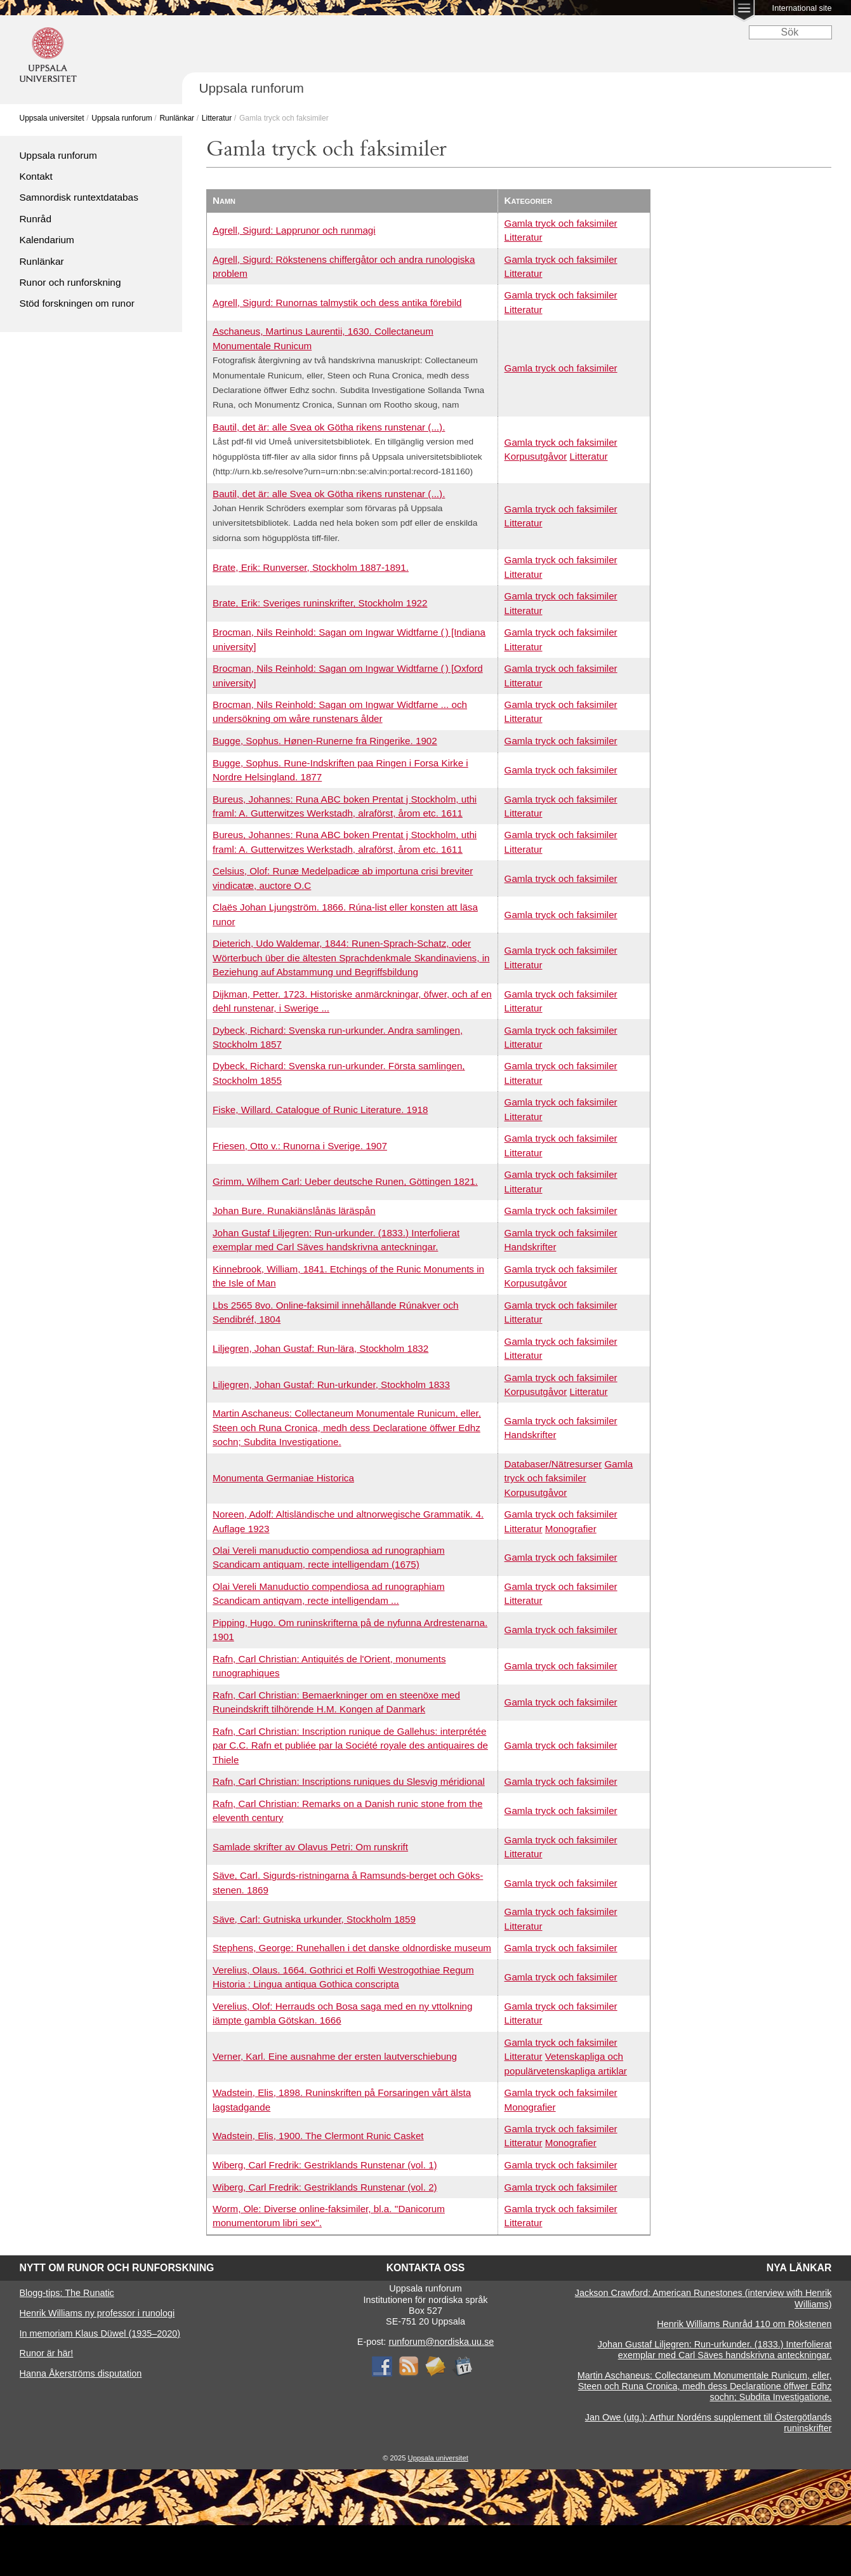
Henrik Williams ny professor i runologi (97, 2313)
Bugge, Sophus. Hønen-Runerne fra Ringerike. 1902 (325, 740)
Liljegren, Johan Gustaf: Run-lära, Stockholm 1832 (320, 1348)
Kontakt (36, 176)
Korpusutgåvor (536, 456)
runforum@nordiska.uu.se (441, 2342)
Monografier (571, 1528)
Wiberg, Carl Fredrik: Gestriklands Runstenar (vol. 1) (325, 2164)
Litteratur (217, 118)
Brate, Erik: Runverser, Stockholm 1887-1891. (311, 567)
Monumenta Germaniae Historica (283, 1477)
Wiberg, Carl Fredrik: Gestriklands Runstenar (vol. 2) (325, 2187)
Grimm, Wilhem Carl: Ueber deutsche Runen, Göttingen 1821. (345, 1181)
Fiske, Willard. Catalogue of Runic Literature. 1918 (320, 1109)
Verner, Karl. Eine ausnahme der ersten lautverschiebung (335, 2056)
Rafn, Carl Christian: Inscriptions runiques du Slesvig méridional (349, 1781)
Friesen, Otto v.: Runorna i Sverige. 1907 (300, 1145)
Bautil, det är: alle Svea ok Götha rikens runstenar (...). (329, 427)
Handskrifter (531, 1246)
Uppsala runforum (121, 118)
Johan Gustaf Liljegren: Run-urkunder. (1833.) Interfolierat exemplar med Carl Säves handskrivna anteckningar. (715, 2349)
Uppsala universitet (52, 118)
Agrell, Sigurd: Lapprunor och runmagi (294, 230)
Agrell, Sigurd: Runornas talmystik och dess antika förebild (337, 302)
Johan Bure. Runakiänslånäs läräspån (294, 1210)
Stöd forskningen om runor (77, 303)
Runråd (35, 218)
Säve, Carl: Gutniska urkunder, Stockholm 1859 (314, 1919)
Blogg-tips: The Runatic (67, 2293)
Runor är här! (47, 2353)
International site (802, 8)
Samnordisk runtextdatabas (79, 197)
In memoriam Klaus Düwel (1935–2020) (100, 2333)
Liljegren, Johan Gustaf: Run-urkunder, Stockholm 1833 (331, 1384)
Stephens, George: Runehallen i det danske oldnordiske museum (352, 1947)
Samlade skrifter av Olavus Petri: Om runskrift (310, 1846)
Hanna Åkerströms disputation (81, 2373)
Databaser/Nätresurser (553, 1463)
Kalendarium (47, 239)
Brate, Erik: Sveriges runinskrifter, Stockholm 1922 (320, 602)
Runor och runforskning (70, 282)
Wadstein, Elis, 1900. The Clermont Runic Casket (318, 2135)
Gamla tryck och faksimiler (561, 223)
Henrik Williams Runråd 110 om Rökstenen (744, 2324)
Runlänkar (176, 118)
